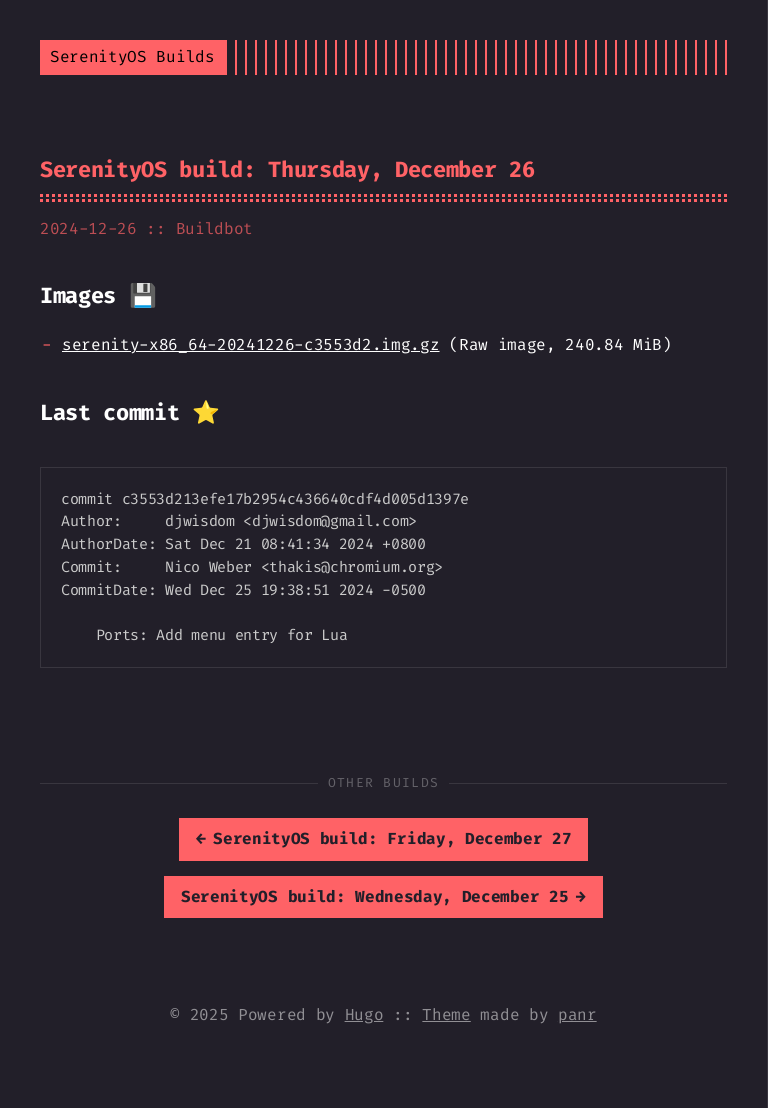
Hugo (364, 1014)
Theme (446, 1014)
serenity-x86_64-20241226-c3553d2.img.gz (251, 344)
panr (577, 1014)
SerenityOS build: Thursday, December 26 (287, 169)
